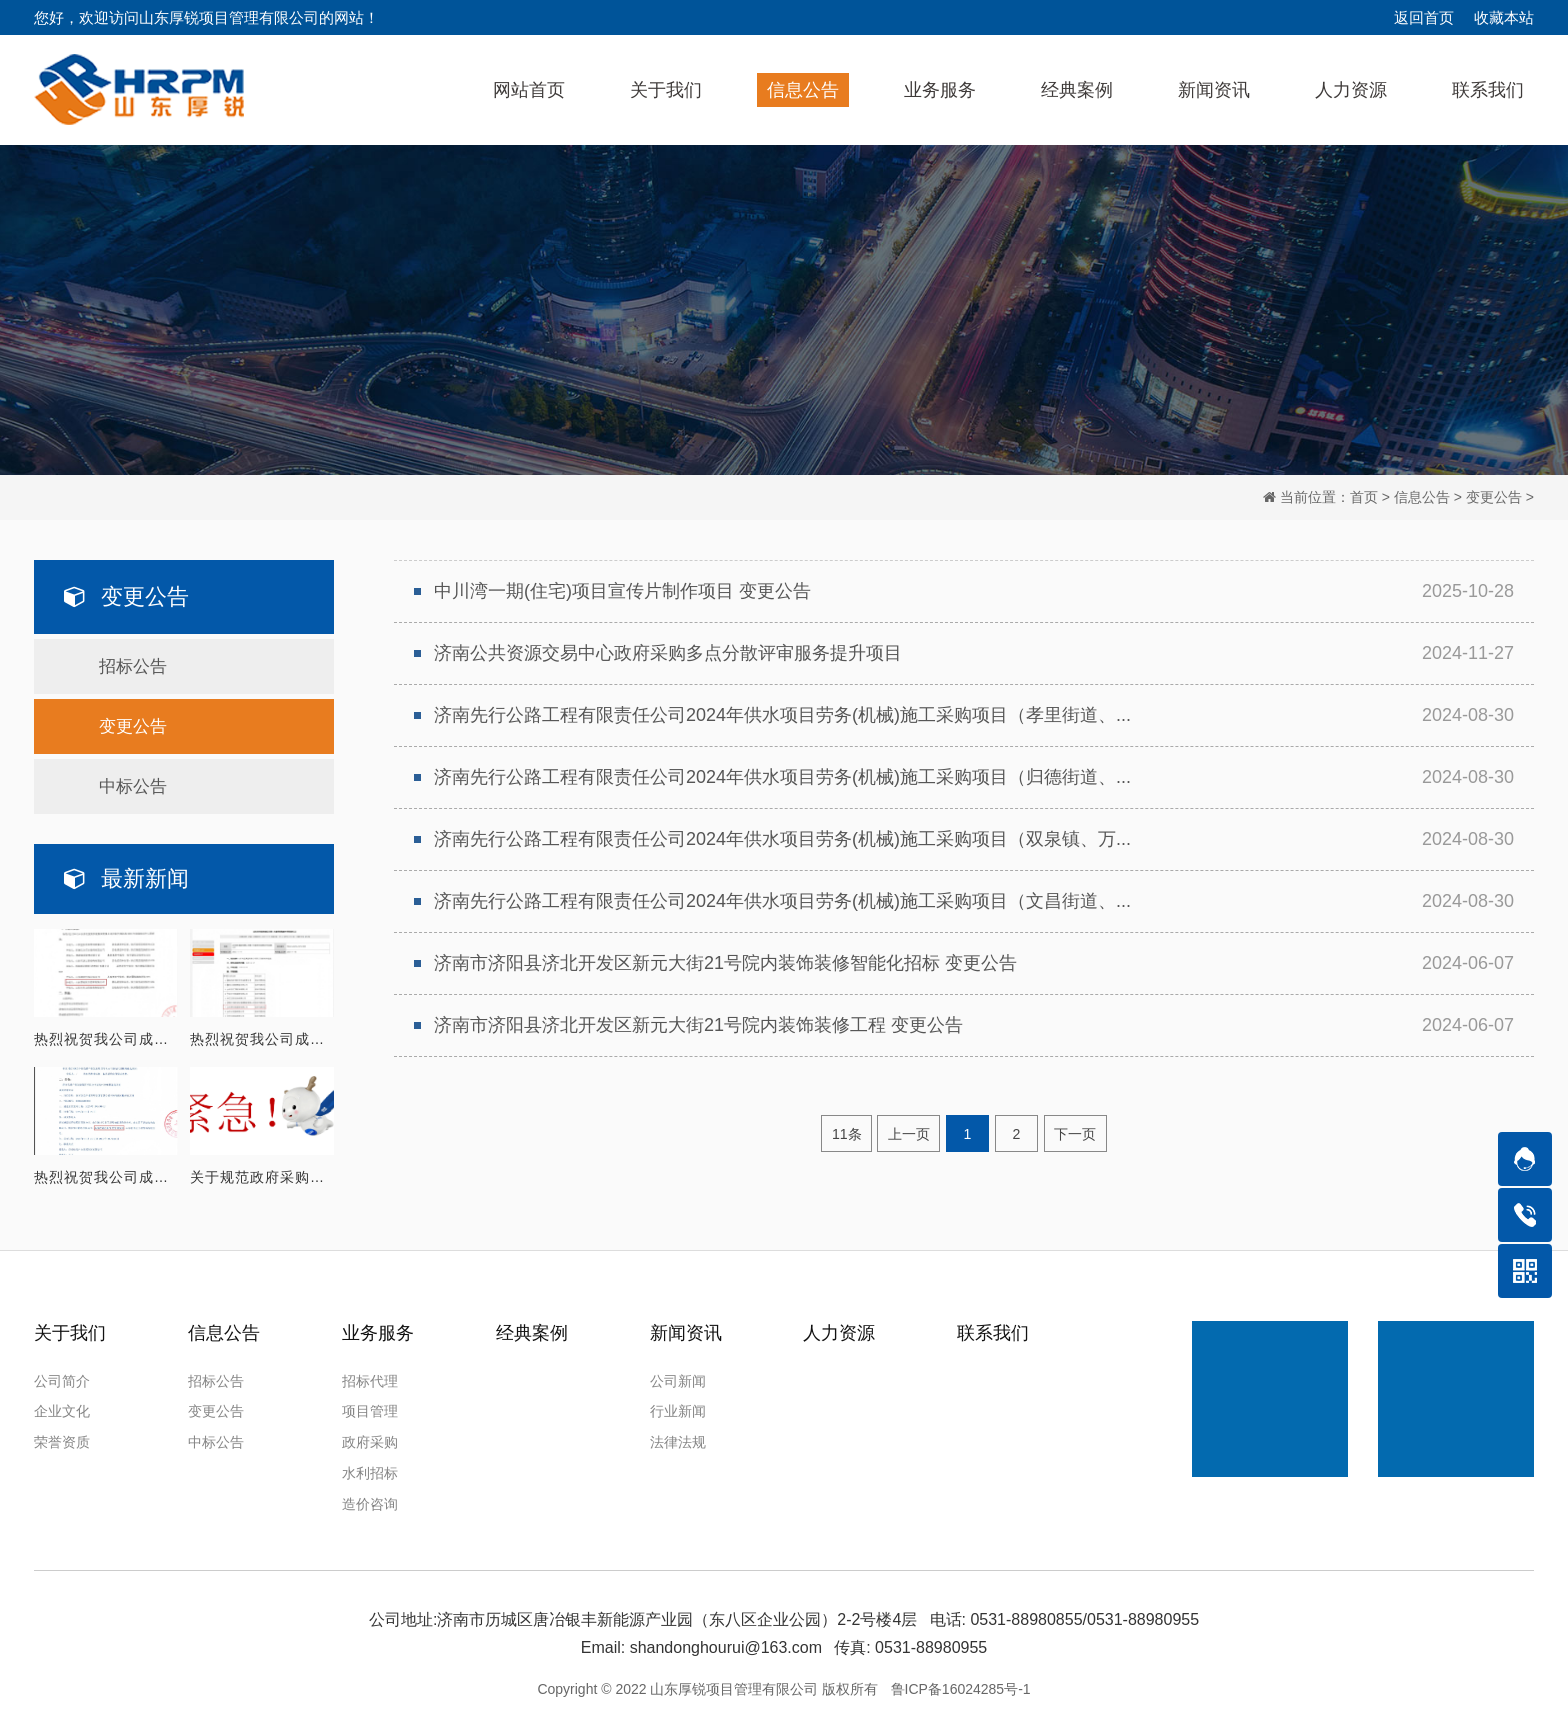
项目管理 (370, 1408)
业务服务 (378, 1329)
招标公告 (133, 663)
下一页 (1081, 1132)
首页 (1364, 494)
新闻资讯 (686, 1329)
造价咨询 (370, 1500)
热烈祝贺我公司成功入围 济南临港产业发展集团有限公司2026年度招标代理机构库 (106, 1173)
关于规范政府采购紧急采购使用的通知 (262, 1173)
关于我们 (70, 1329)
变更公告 (1494, 494)
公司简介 (62, 1377)
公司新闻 (678, 1377)
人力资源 (839, 1329)
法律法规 (678, 1439)
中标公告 (133, 783)
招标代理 (370, 1377)
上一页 (906, 1132)
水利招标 (370, 1470)
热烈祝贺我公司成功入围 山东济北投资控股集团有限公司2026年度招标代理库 (106, 1035)
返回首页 (1424, 17)
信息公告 (1422, 494)
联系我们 (993, 1329)
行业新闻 (678, 1408)
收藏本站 (1504, 17)
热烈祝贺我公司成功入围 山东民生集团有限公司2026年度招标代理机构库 (262, 1035)
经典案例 (532, 1329)
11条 (840, 1132)
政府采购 (370, 1439)
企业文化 (62, 1408)
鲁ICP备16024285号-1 (961, 1685)
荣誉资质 (62, 1439)
